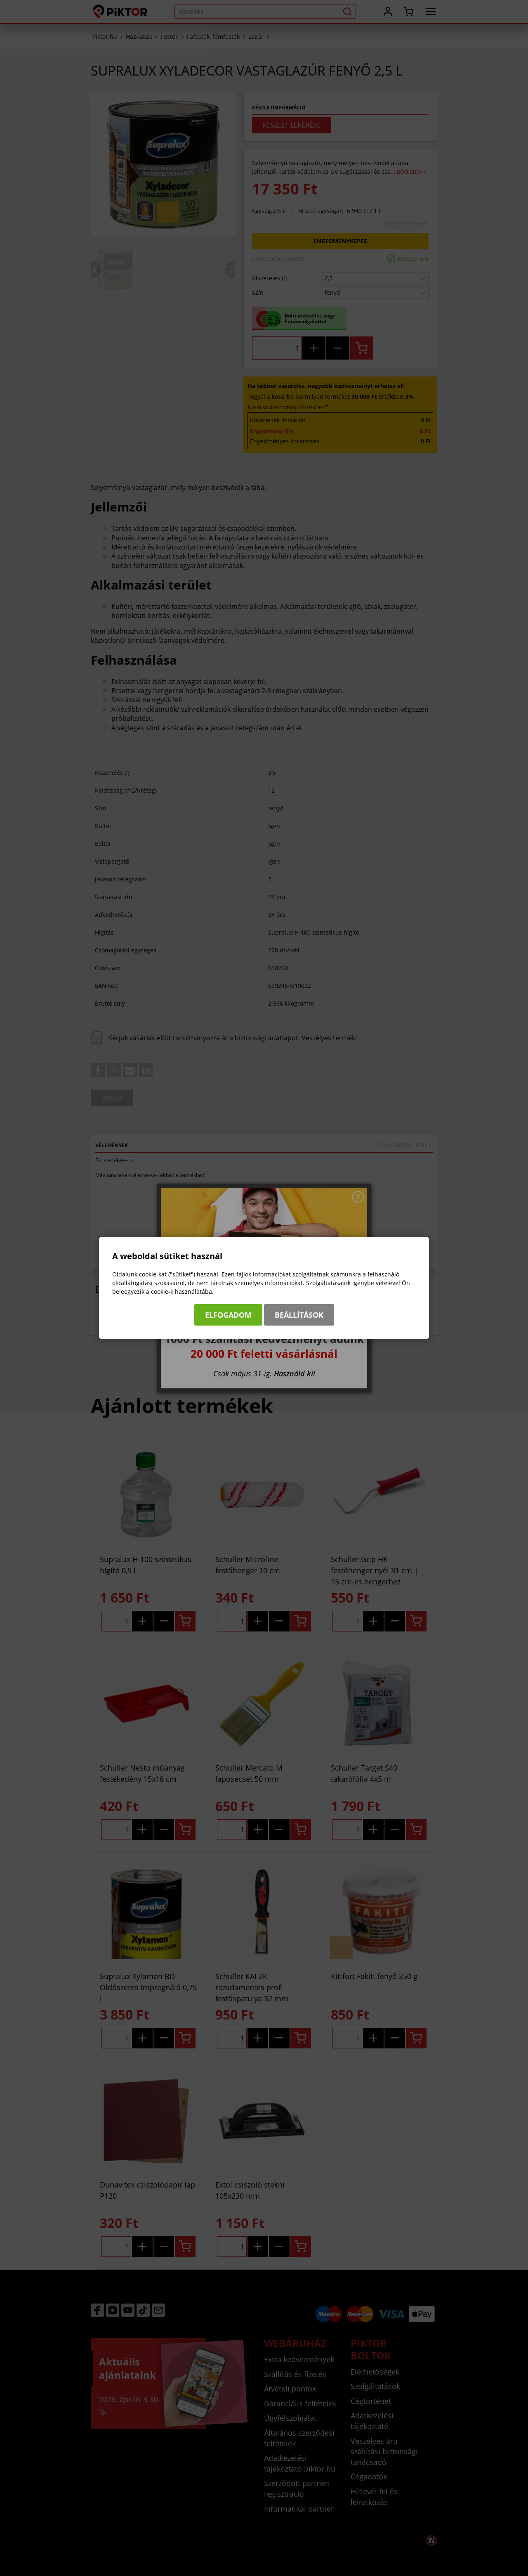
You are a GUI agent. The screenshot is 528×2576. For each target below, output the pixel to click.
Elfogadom (228, 1315)
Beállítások (299, 1315)
